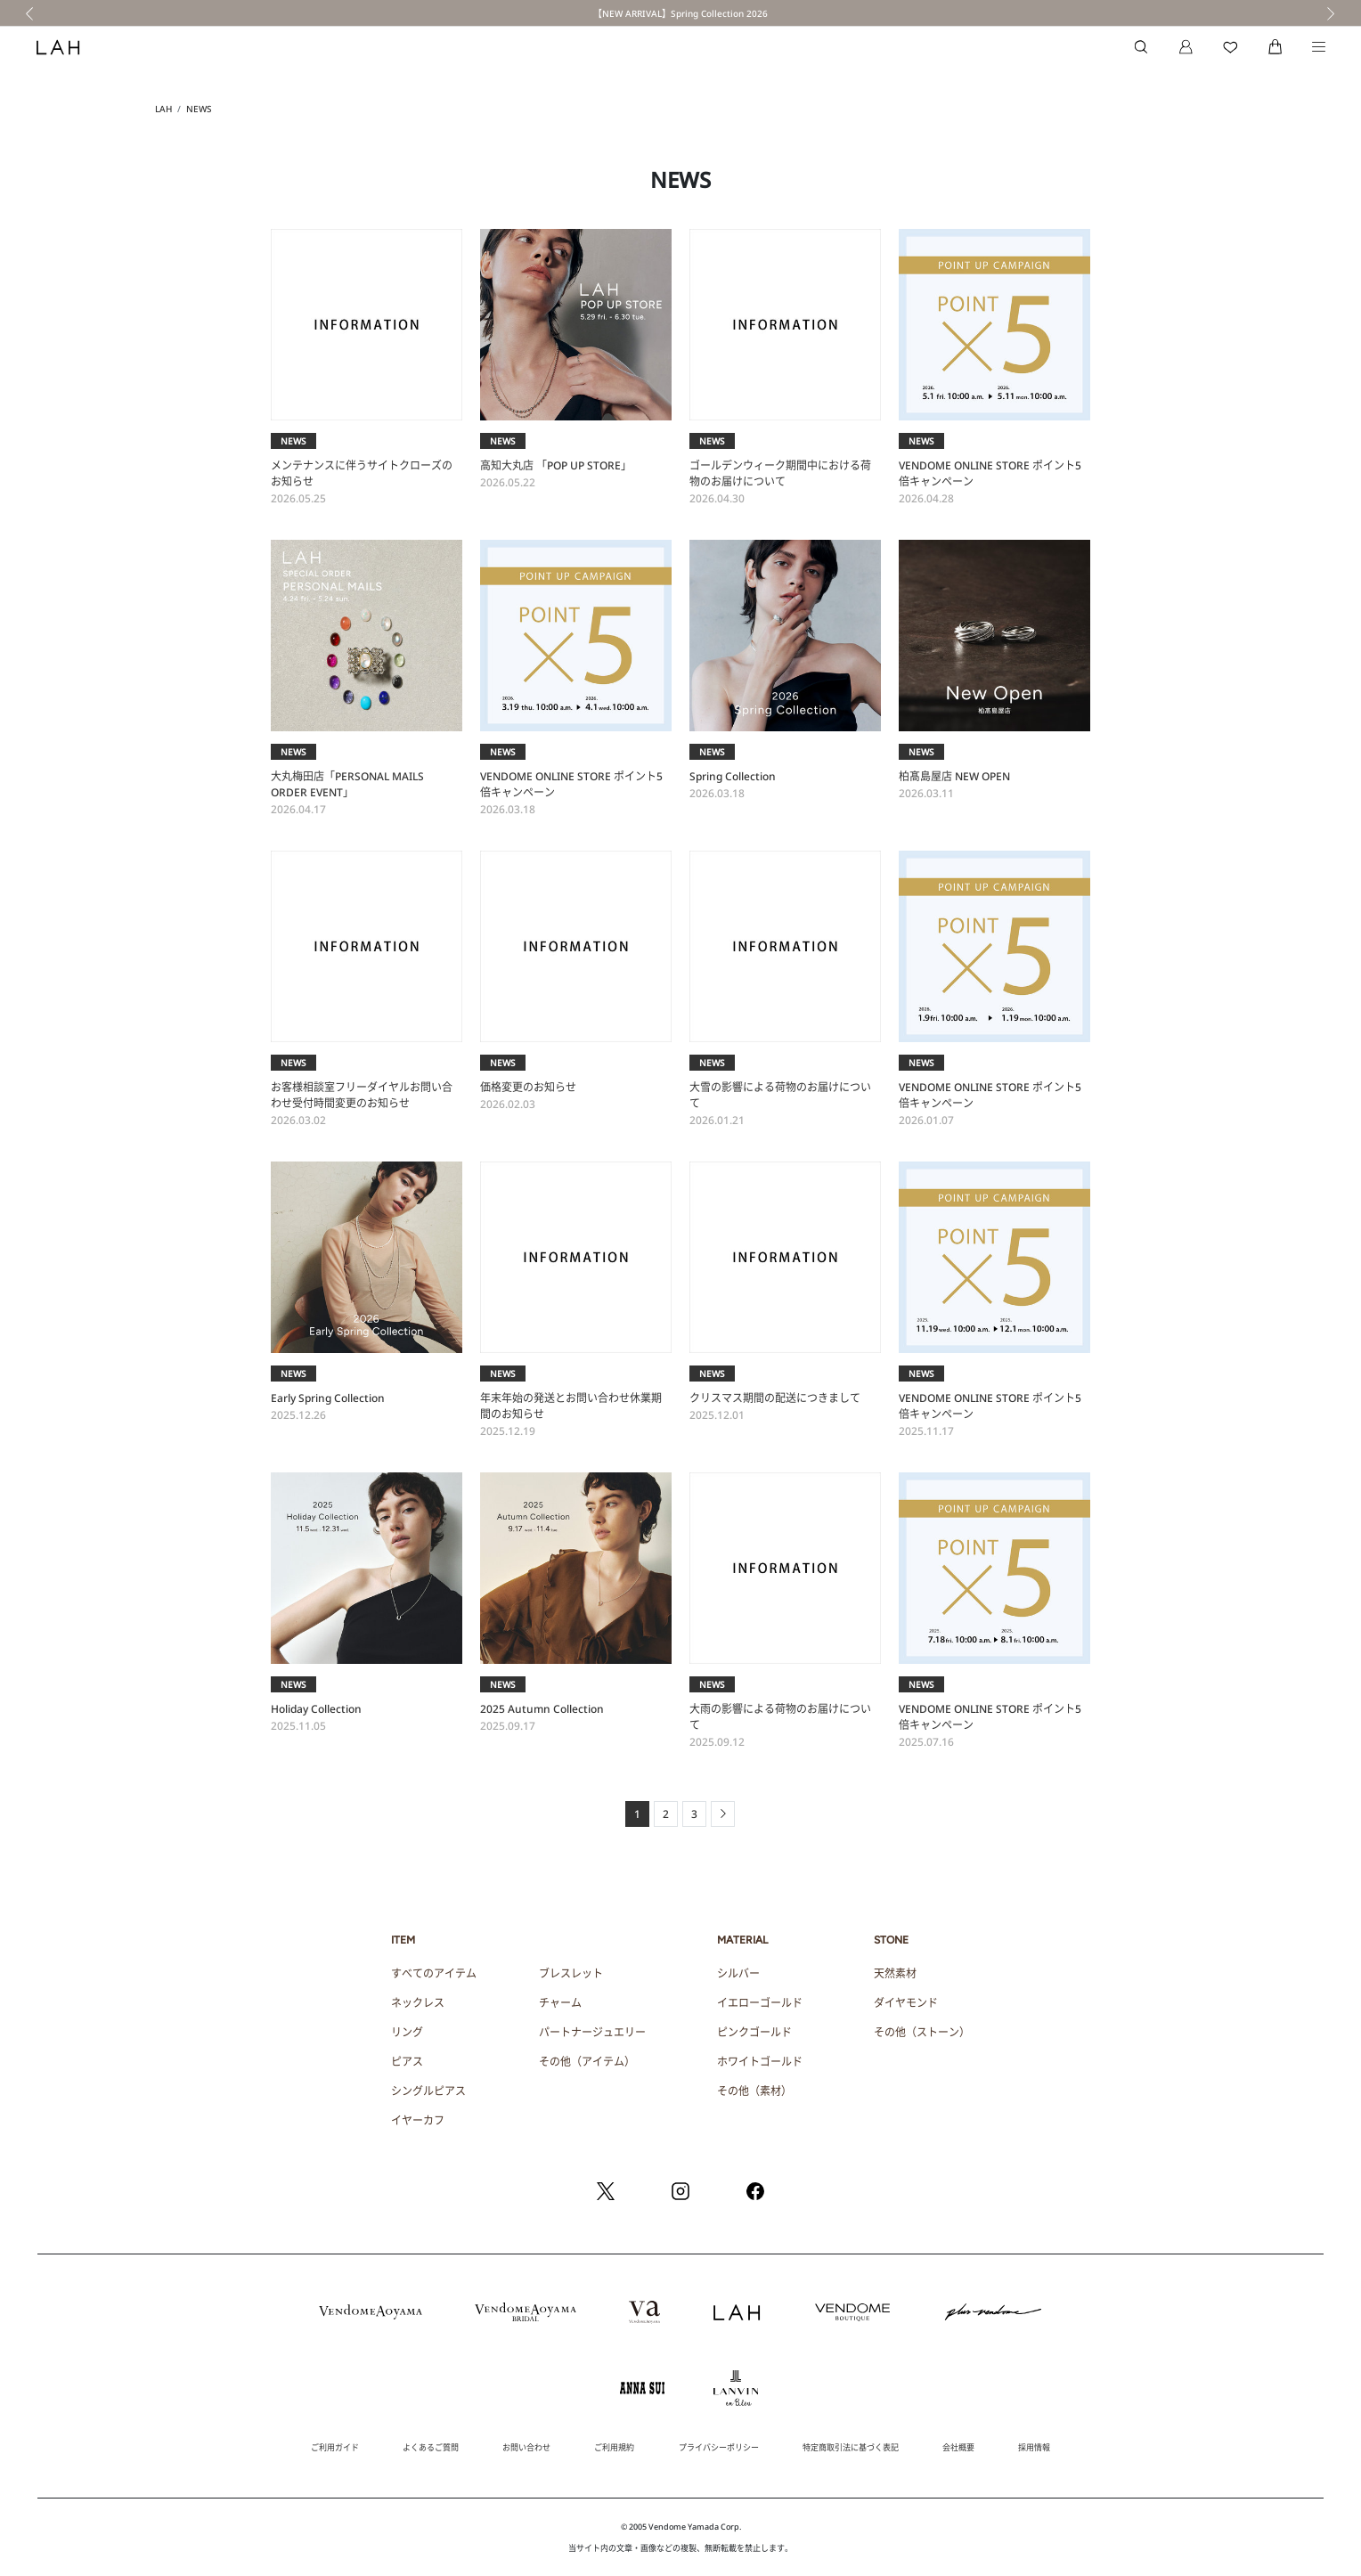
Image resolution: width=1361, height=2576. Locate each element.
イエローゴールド (760, 2002)
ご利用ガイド (335, 2447)
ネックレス (417, 2002)
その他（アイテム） (587, 2061)
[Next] (723, 1814)
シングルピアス (428, 2091)
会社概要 (958, 2447)
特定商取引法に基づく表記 (851, 2447)
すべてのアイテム (434, 1973)
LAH (163, 108)
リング (407, 2032)
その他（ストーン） (922, 2032)
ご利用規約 (614, 2447)
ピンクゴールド (754, 2032)
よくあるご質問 (431, 2447)
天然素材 (895, 1973)
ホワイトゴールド (760, 2061)
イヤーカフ (417, 2120)
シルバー (738, 1973)
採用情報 (1034, 2447)
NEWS (199, 108)
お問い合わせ (526, 2447)
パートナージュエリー (592, 2032)
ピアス (407, 2061)
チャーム (560, 2002)
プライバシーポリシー (719, 2447)
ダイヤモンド (906, 2002)
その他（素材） (754, 2091)
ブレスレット (571, 1973)
